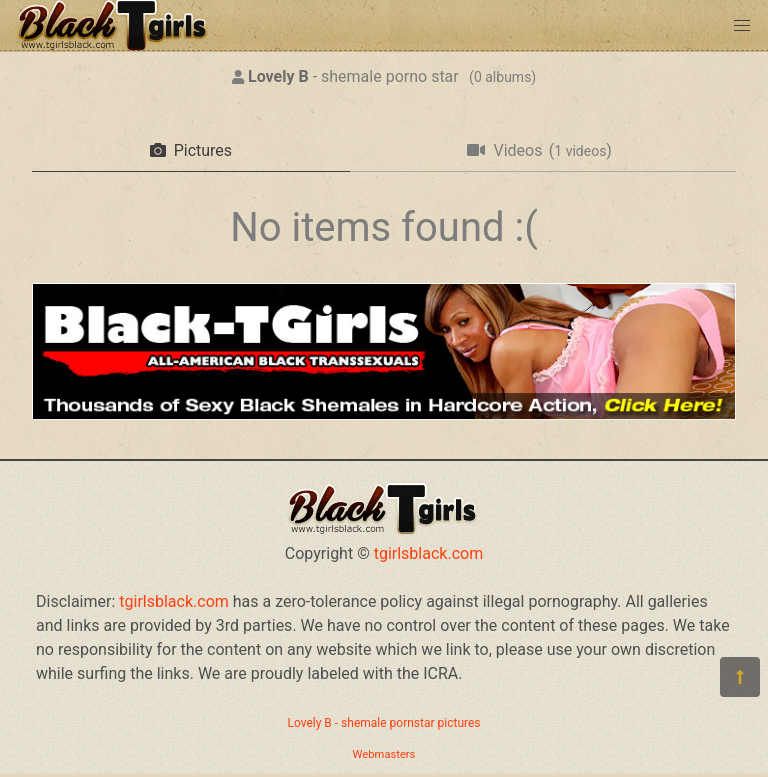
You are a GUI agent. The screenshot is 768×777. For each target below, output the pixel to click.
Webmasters (384, 754)
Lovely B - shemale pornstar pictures (383, 723)
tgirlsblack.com (429, 553)
